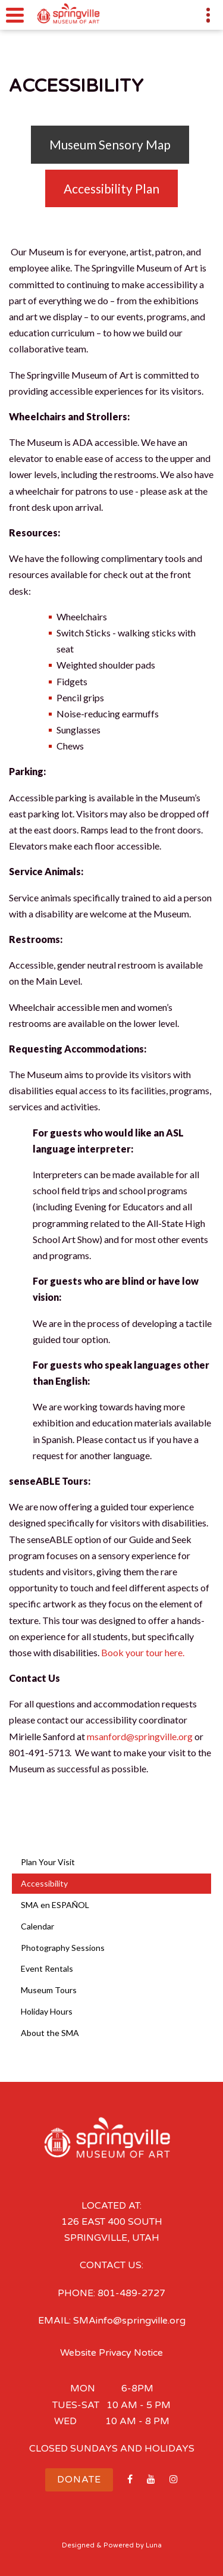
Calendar (37, 1926)
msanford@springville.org (140, 1736)
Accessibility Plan (111, 188)
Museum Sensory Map (110, 144)
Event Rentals (47, 1968)
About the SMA (50, 2033)
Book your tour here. (143, 1652)
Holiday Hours (47, 2011)
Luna (154, 2545)
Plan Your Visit (48, 1862)
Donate (79, 2480)
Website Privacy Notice (111, 2353)
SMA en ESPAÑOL (55, 1905)
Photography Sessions (63, 1948)
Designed (78, 2545)
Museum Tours (49, 1990)
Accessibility (44, 1883)
